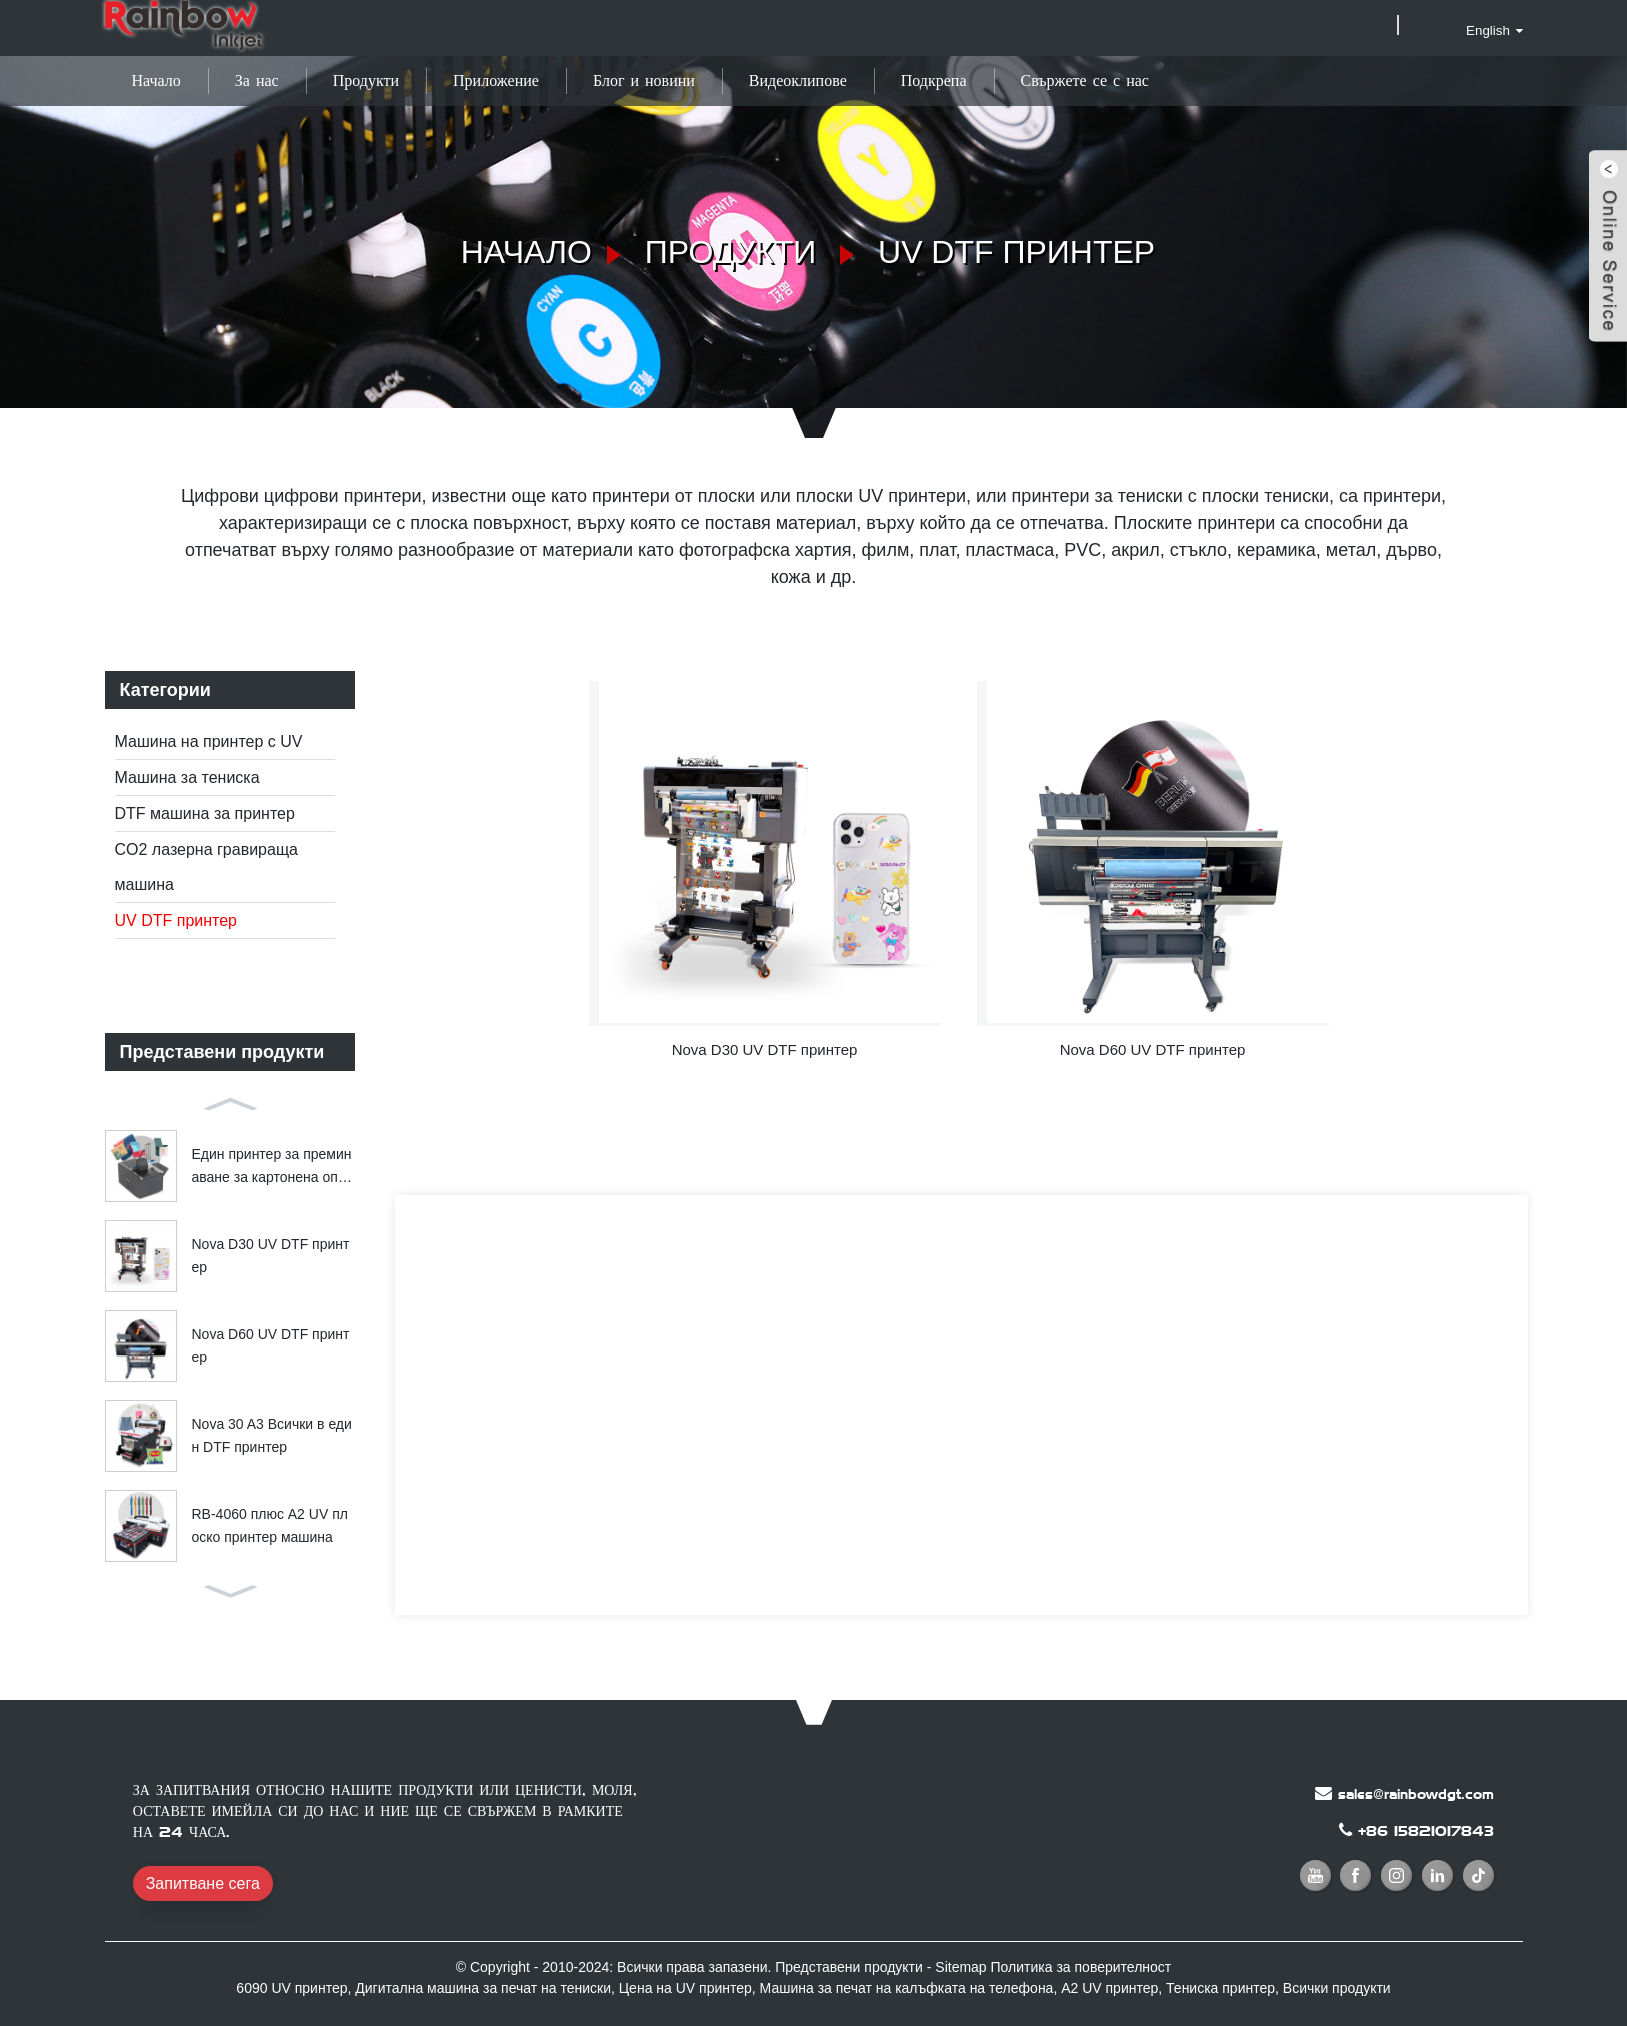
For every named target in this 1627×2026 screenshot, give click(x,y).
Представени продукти (849, 1967)
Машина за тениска (187, 777)
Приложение (496, 80)
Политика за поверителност (1081, 1967)
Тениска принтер (1220, 1988)
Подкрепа (934, 80)
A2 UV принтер (1109, 1988)
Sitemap (960, 1967)
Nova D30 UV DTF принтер (271, 1255)
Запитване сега (203, 1883)
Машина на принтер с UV (209, 741)
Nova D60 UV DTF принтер (271, 1345)
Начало (156, 80)
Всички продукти (1337, 1988)
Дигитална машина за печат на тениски (483, 1988)
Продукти (366, 80)
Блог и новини (644, 80)
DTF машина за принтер (205, 813)
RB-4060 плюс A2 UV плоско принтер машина (270, 1525)
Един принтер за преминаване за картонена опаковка (272, 1167)
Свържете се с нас (1085, 80)
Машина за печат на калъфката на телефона (907, 1988)
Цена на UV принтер (685, 1988)
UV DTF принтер (1016, 252)
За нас (257, 80)
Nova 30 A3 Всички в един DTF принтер (272, 1435)
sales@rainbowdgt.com (1416, 1794)
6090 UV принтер (291, 1988)
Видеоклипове (798, 80)
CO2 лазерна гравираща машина (206, 867)
